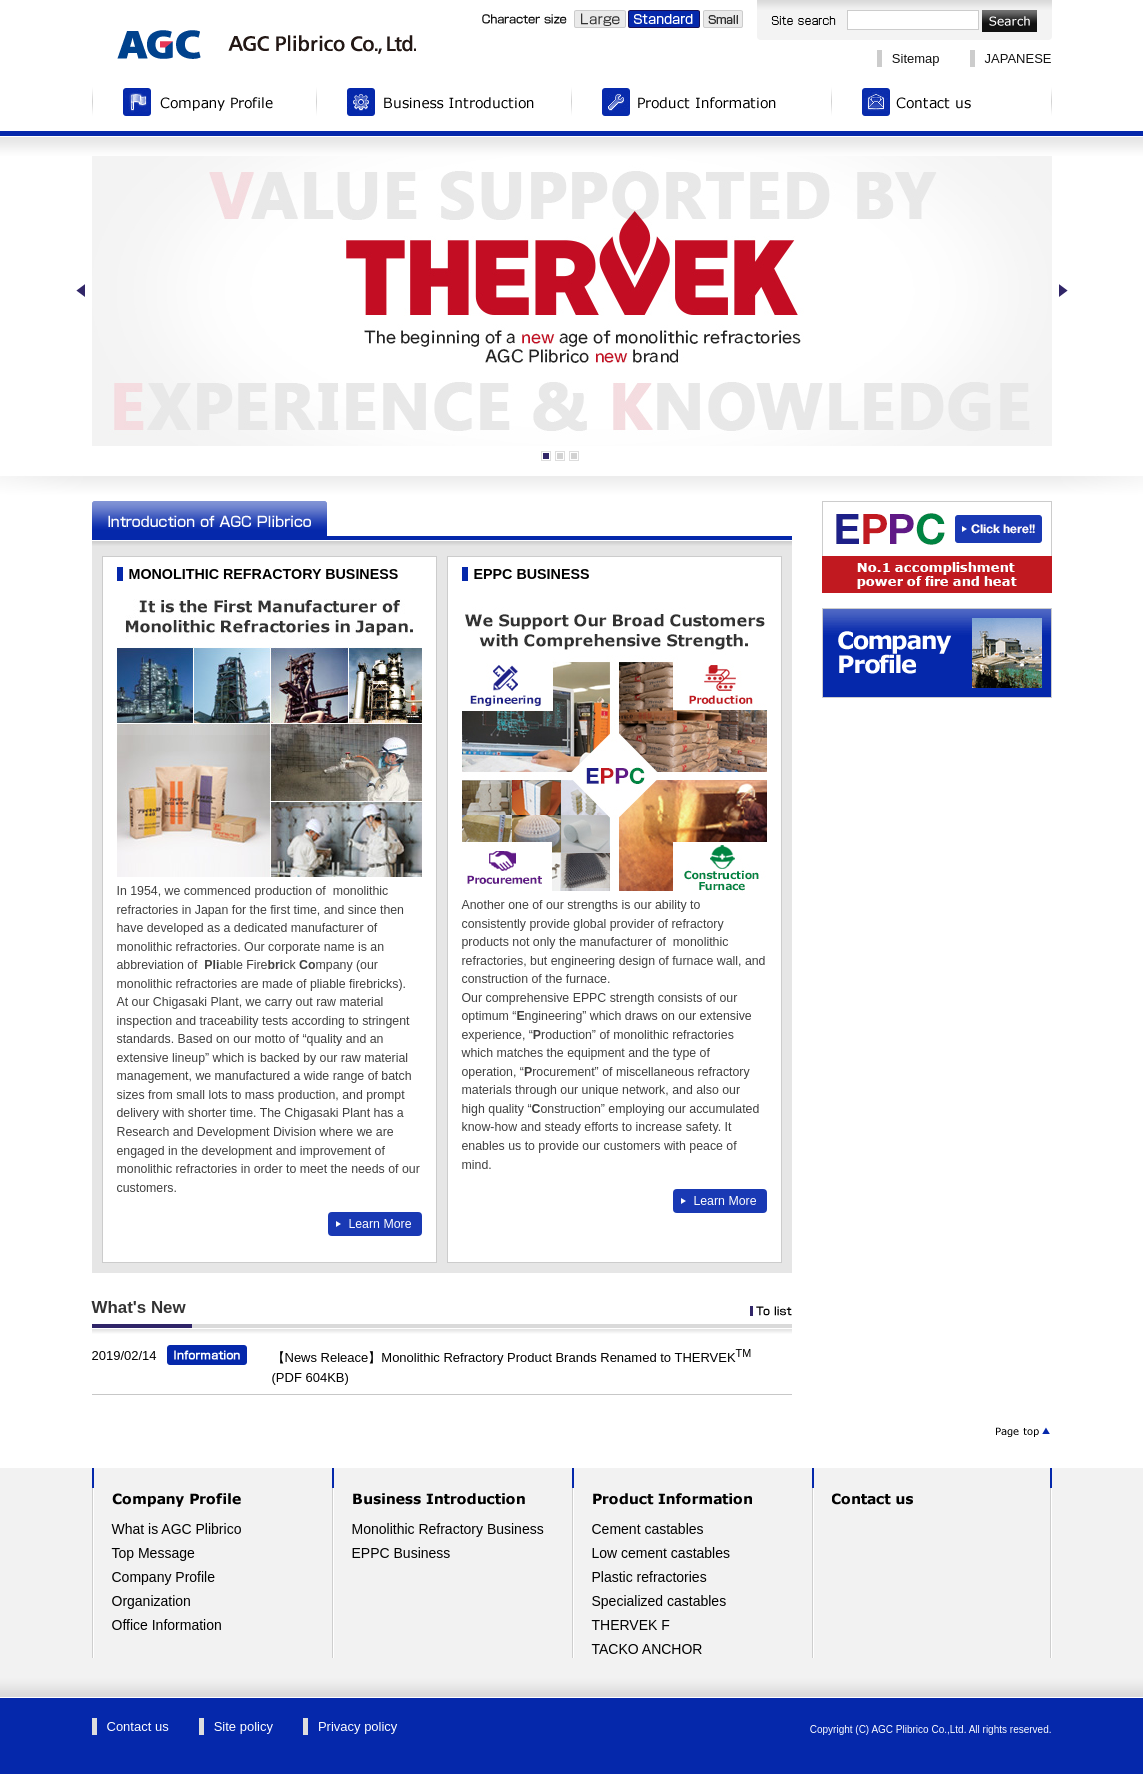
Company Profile (204, 104)
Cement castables (648, 1529)
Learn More (379, 1224)
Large (600, 19)
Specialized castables (659, 1601)
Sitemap (916, 58)
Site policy (243, 1726)
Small (723, 19)
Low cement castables (661, 1553)
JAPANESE (1018, 58)
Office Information (167, 1625)
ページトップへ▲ (1022, 1431)
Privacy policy (357, 1726)
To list (771, 1311)
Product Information (702, 104)
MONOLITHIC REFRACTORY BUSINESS (264, 574)
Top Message (153, 1553)
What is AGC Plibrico (177, 1529)
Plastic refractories (649, 1577)
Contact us (942, 104)
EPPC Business (401, 1553)
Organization (151, 1601)
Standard (664, 19)
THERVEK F (631, 1625)
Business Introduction (444, 104)
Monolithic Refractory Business (448, 1529)
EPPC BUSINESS (532, 574)
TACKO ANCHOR (647, 1649)
